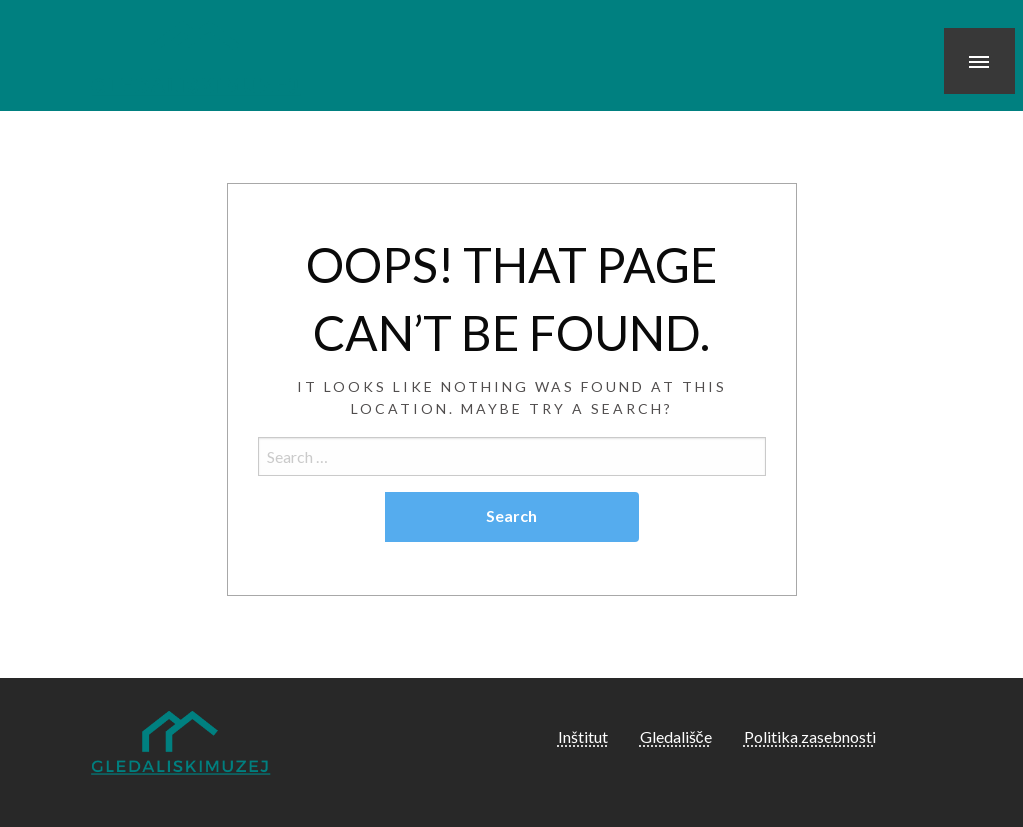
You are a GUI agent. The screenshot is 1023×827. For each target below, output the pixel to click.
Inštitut (583, 736)
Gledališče (676, 736)
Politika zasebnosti (810, 736)
